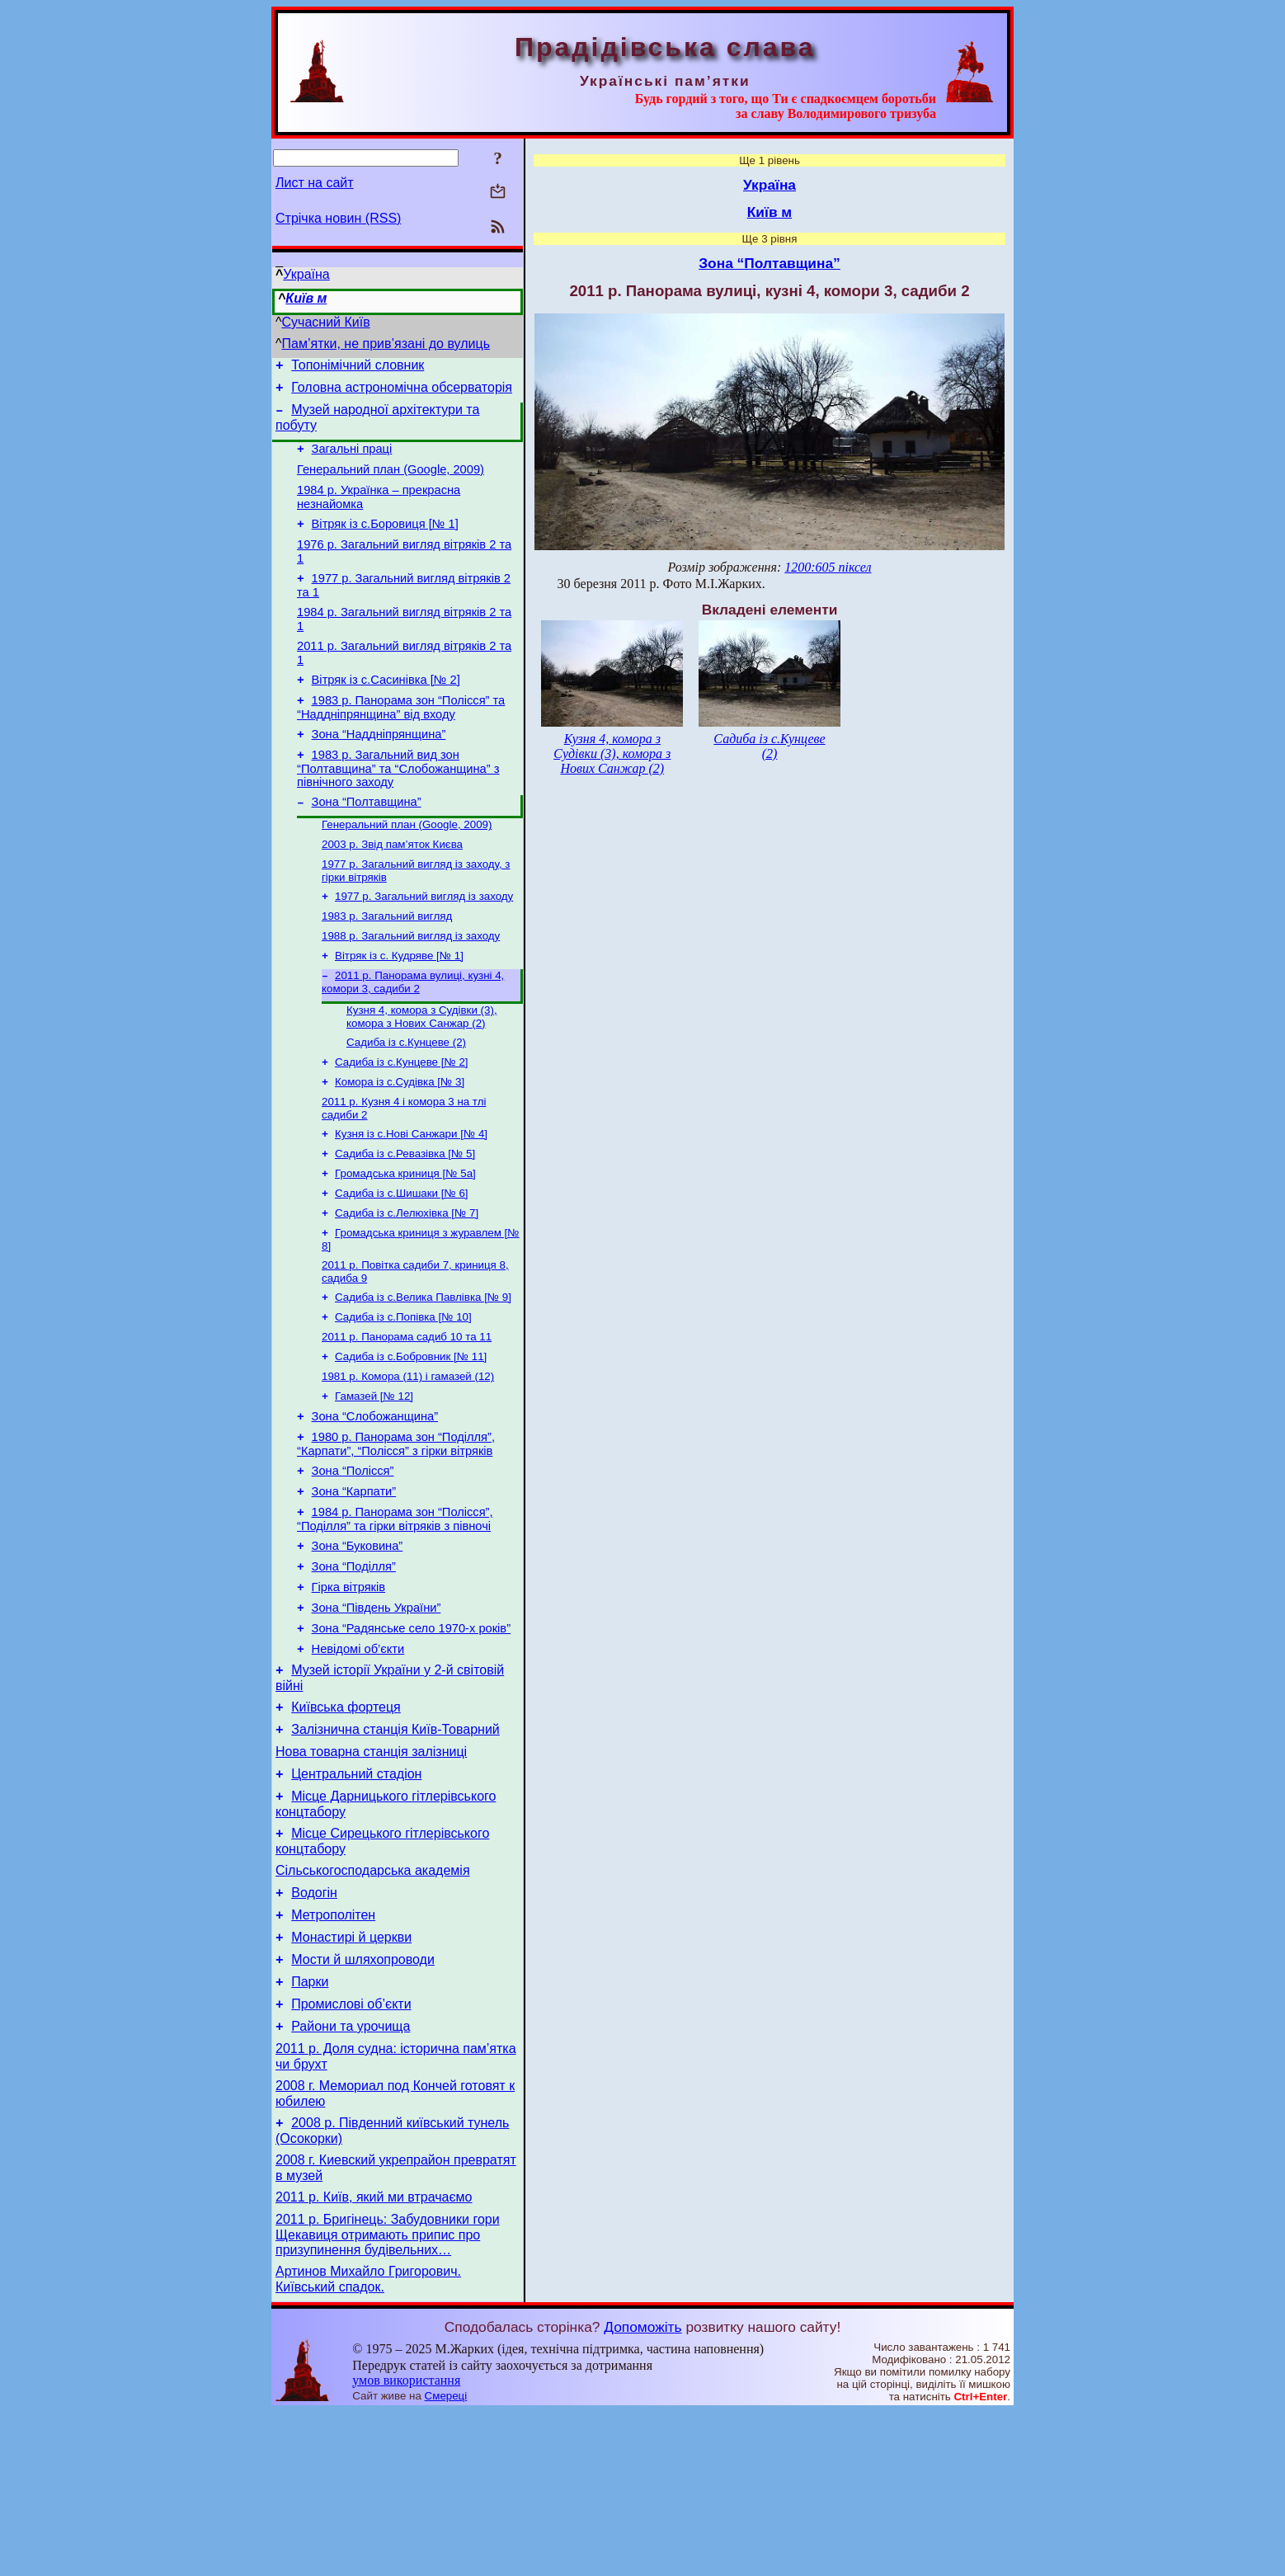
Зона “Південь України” (376, 1712)
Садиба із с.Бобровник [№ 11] (411, 1435)
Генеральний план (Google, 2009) (390, 481)
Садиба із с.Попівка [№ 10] (403, 1393)
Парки (309, 2124)
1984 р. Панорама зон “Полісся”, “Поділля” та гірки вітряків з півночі (395, 1613)
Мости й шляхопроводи (363, 2099)
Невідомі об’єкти (358, 1758)
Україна (306, 274)
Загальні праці (352, 458)
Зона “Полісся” (353, 1560)
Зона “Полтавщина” (366, 841)
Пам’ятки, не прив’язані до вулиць (386, 344)
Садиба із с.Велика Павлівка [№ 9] (423, 1371)
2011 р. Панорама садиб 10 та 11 (407, 1414)
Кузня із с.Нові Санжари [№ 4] (411, 1196)
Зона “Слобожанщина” (375, 1501)
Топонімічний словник (357, 367)
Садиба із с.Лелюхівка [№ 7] (406, 1282)
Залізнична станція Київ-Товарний (395, 1846)
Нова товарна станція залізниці (371, 1871)
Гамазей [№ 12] (374, 1478)
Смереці (446, 2560)
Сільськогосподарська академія (372, 2000)
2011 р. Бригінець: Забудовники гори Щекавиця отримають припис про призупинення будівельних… (387, 2396)
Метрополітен (333, 2049)
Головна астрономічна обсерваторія (401, 392)
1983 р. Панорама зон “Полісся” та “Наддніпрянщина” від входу (401, 739)
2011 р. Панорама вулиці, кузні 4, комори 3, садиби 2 (413, 1035)
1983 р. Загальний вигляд (387, 964)
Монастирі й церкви (351, 2074)
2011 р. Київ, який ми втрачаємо (374, 2356)
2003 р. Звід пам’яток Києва (392, 887)
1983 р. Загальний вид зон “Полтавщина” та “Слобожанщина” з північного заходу (398, 805)
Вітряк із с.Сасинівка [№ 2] (386, 709)
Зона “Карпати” (354, 1583)
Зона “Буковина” (357, 1643)
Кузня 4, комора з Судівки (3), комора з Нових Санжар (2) (421, 1071)
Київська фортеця (346, 1822)
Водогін (314, 2025)
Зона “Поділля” (354, 1666)
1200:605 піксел (827, 567)
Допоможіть (642, 2491)
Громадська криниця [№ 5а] (405, 1239)
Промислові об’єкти (351, 2148)
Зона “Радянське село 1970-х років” (411, 1735)
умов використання (406, 2544)
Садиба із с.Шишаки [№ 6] (401, 1261)
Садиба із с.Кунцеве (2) (406, 1098)
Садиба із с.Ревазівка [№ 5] (405, 1218)
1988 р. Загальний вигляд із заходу (411, 985)
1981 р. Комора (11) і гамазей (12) (408, 1457)
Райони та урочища (350, 2173)
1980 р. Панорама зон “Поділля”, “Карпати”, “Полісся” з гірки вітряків (396, 1531)
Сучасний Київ (326, 322)
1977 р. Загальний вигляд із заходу (424, 942)
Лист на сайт (314, 183)
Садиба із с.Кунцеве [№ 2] (401, 1120)
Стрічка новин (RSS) (338, 218)
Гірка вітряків (348, 1689)
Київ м (306, 298)
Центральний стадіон (356, 1896)
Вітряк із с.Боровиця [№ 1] (385, 541)
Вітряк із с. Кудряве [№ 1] (399, 1007)
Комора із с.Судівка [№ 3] (399, 1141)
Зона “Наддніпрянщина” (379, 768)
